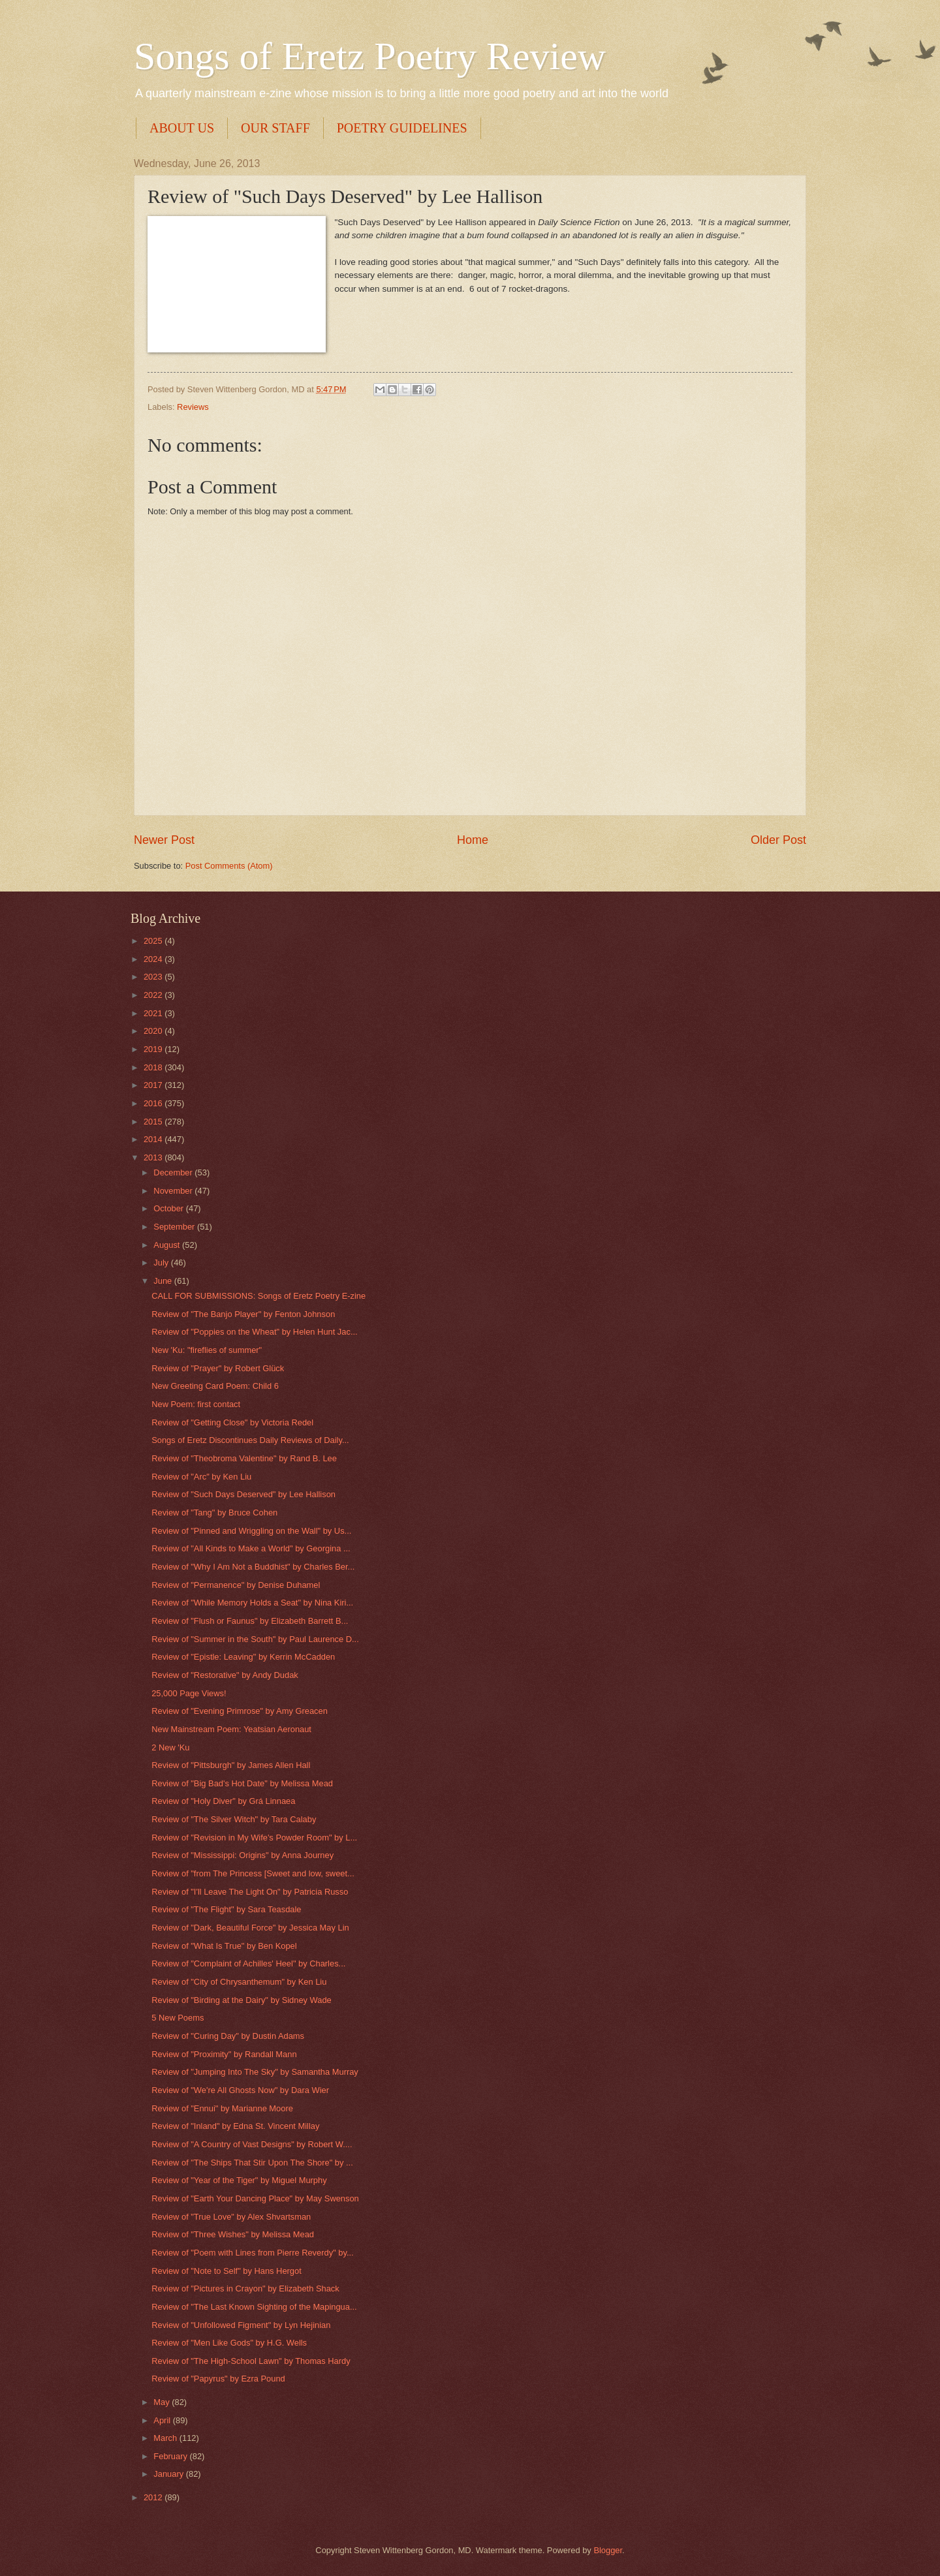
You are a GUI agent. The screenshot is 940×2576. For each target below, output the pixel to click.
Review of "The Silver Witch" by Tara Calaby (233, 1819)
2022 (154, 995)
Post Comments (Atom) (229, 866)
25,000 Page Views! (188, 1693)
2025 (154, 941)
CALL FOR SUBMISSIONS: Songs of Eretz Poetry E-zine (258, 1296)
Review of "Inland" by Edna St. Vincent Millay (235, 2126)
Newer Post (164, 839)
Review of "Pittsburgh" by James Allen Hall (230, 1765)
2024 (154, 959)
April (162, 2420)
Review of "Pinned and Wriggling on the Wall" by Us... (251, 1531)
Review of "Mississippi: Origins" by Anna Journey (242, 1855)
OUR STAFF (275, 128)
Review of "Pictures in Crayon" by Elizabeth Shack (245, 2288)
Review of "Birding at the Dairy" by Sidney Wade (241, 2000)
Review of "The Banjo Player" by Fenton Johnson (243, 1314)
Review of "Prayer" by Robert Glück (217, 1368)
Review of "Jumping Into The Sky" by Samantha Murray (254, 2072)
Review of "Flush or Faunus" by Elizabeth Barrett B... (249, 1621)
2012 (154, 2497)
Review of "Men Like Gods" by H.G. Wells (229, 2343)
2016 (154, 1103)
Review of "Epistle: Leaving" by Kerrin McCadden (243, 1657)
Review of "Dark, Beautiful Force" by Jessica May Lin (250, 1927)
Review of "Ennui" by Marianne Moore (222, 2108)
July (161, 1262)
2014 (154, 1139)
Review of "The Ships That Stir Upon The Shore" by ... (252, 2162)
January (169, 2474)
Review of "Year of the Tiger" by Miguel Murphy (238, 2180)
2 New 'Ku (170, 1747)
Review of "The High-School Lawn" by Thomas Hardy (250, 2361)
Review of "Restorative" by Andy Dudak (224, 1675)
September (175, 1227)
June (163, 1281)
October (169, 1208)
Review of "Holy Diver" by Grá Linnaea (223, 1801)
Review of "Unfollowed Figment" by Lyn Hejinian (240, 2325)
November (174, 1191)
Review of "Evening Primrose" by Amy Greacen (239, 1711)
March (166, 2438)
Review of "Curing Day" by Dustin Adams (227, 2036)
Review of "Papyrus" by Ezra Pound (218, 2378)
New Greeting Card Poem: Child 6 (215, 1386)
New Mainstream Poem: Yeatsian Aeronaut (231, 1729)
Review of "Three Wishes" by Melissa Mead (232, 2234)
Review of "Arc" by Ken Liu (201, 1477)
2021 (154, 1013)
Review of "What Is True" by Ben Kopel (223, 1946)
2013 (154, 1157)
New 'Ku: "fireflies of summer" (206, 1350)
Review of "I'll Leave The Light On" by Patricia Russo (249, 1892)
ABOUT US (181, 128)
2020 (154, 1031)
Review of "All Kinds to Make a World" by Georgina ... (250, 1548)
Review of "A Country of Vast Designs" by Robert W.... (251, 2144)
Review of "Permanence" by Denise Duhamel (235, 1585)
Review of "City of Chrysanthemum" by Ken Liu (238, 1982)
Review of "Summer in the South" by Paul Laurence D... (255, 1639)
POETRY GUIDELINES (402, 128)
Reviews (193, 407)
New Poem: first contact (195, 1404)
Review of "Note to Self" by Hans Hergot (226, 2271)
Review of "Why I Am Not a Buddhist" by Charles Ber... (252, 1567)
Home (472, 839)
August (167, 1245)
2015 (154, 1121)
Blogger (607, 2550)
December (174, 1172)
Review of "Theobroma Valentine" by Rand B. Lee (244, 1458)
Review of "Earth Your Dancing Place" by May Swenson (255, 2198)
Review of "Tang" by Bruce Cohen (214, 1512)
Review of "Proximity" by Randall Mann (223, 2054)
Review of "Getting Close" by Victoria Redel (232, 1422)
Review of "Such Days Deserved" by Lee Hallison (243, 1494)
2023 (154, 977)
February (171, 2456)
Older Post (778, 839)
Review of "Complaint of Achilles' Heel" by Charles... (248, 1963)
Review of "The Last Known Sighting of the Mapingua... (253, 2307)
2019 (154, 1049)
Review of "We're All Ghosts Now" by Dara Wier (240, 2090)
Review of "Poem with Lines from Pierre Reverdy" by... (252, 2253)
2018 (154, 1067)
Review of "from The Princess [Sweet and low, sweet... (252, 1873)
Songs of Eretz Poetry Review (370, 56)
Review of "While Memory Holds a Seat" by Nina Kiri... (252, 1602)
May (162, 2402)
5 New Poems (177, 2018)
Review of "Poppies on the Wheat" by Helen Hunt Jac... (254, 1332)
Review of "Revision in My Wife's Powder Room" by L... (254, 1837)
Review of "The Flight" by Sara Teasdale (226, 1909)
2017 (154, 1085)
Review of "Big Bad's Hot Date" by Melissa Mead (242, 1783)
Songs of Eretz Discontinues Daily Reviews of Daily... (250, 1440)
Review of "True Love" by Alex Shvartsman (231, 2217)
